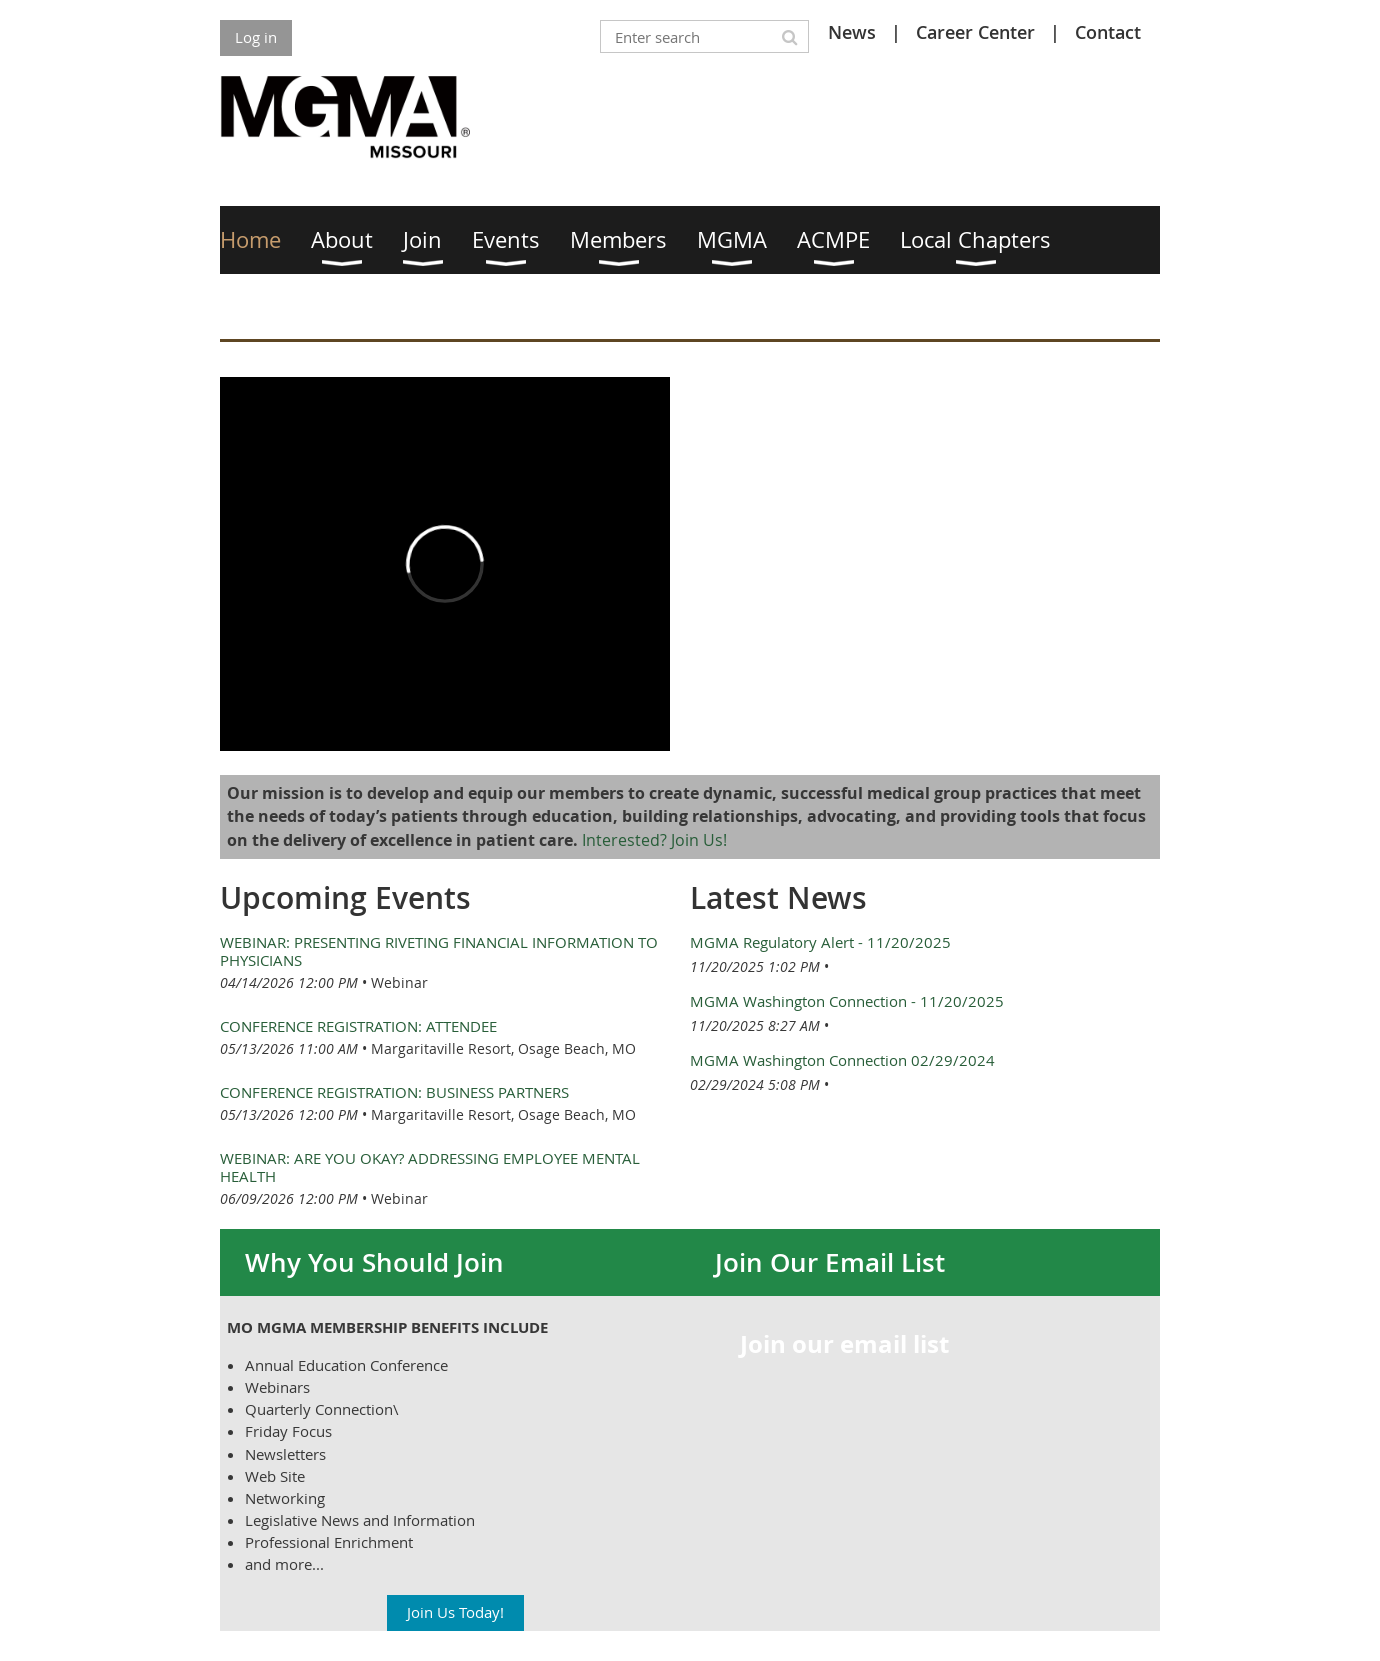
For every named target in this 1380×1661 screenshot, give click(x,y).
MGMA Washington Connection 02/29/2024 (842, 1060)
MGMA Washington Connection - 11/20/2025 (847, 1001)
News (852, 32)
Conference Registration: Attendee (358, 1026)
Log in (256, 37)
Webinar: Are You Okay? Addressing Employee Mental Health (430, 1167)
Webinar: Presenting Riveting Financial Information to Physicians (439, 951)
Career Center (975, 32)
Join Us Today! (455, 1612)
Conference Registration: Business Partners (394, 1092)
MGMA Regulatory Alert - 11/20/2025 (820, 942)
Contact (1108, 32)
